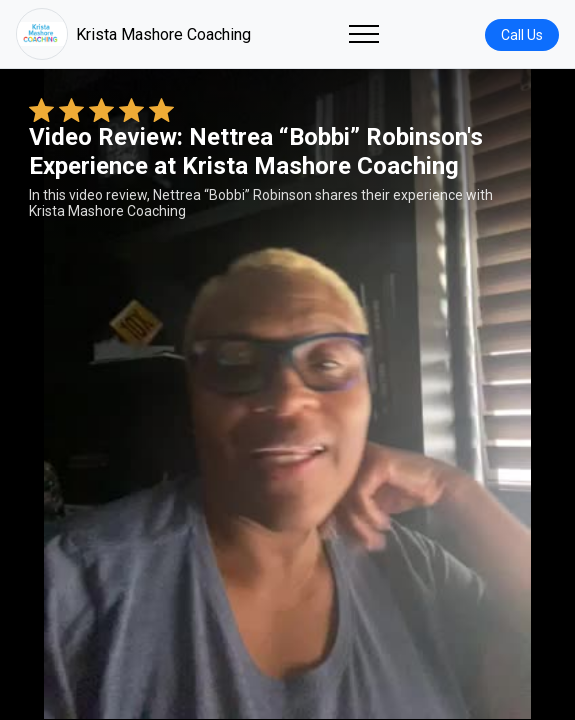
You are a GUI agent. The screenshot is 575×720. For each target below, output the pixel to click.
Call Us (522, 35)
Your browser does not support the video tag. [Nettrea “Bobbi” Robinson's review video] (287, 394)
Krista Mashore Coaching (133, 34)
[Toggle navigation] (364, 34)
